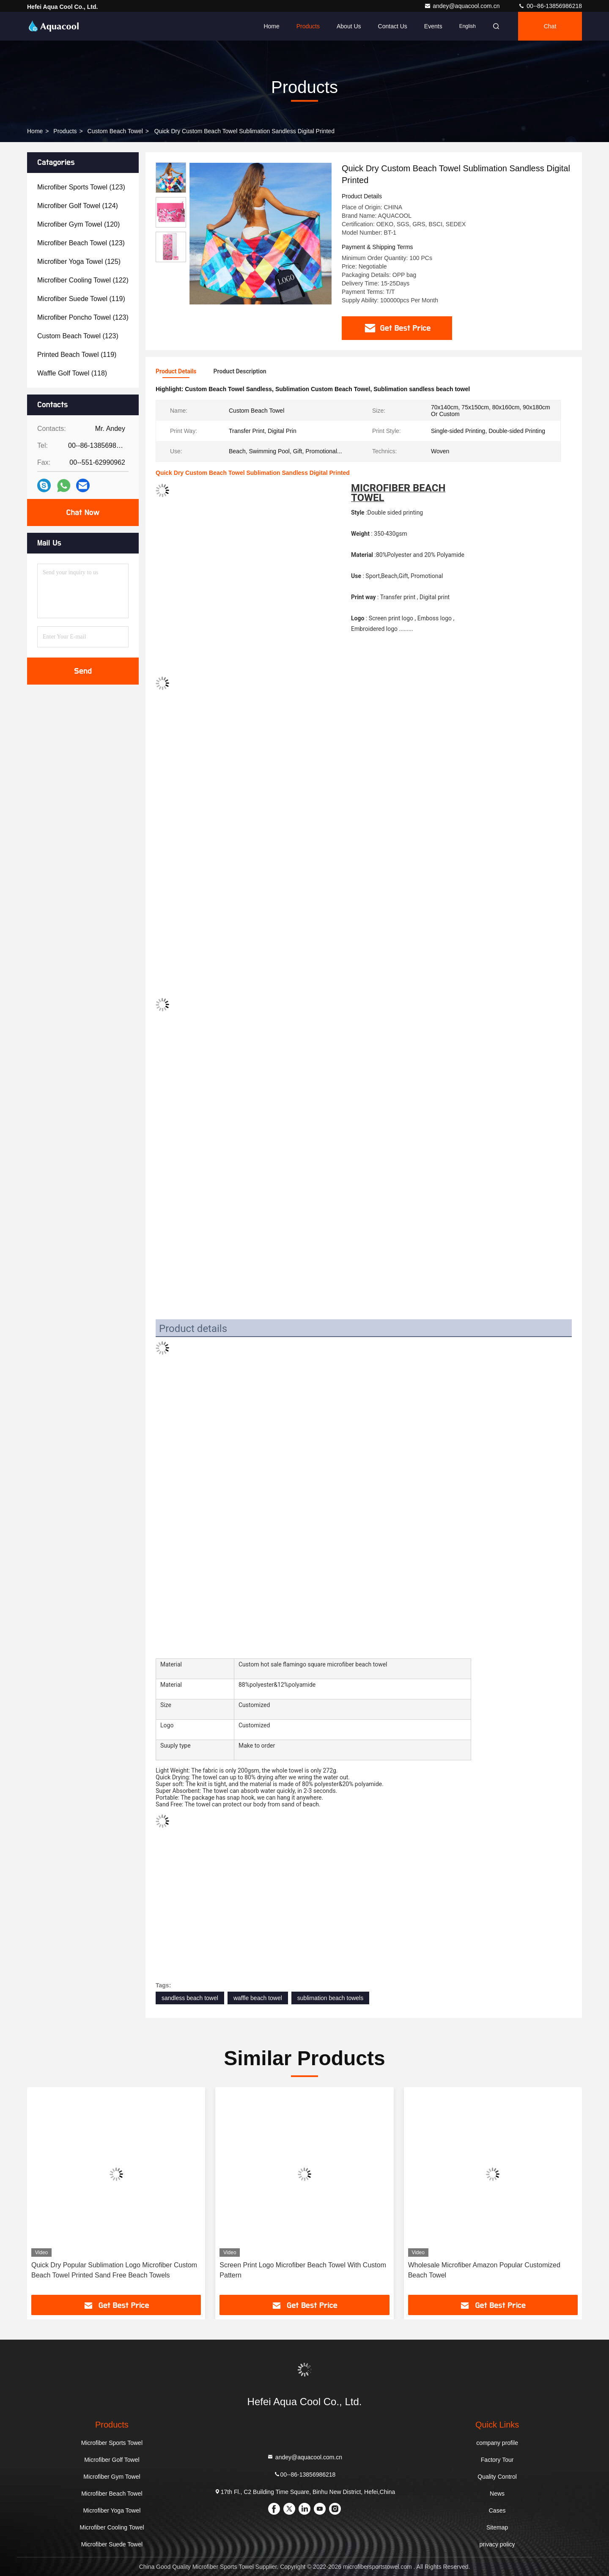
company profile (497, 2442)
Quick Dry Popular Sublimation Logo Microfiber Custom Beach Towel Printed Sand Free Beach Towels (114, 2270)
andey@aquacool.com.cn (462, 6)
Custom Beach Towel (115, 131)
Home (271, 26)
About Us (349, 26)
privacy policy (497, 2544)
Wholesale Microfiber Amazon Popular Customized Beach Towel (484, 2270)
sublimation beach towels (330, 1998)
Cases (497, 2510)
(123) (81, 187)
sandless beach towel (190, 1998)
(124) (77, 205)
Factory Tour (497, 2459)
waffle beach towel (257, 1998)
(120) (78, 224)
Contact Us (392, 26)
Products (308, 26)
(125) (79, 261)
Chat (550, 26)
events (433, 26)
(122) (83, 280)
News (497, 2493)
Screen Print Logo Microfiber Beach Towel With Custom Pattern (302, 2270)
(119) (81, 298)
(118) (72, 373)
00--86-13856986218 (550, 6)
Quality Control (497, 2476)
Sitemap (497, 2527)
